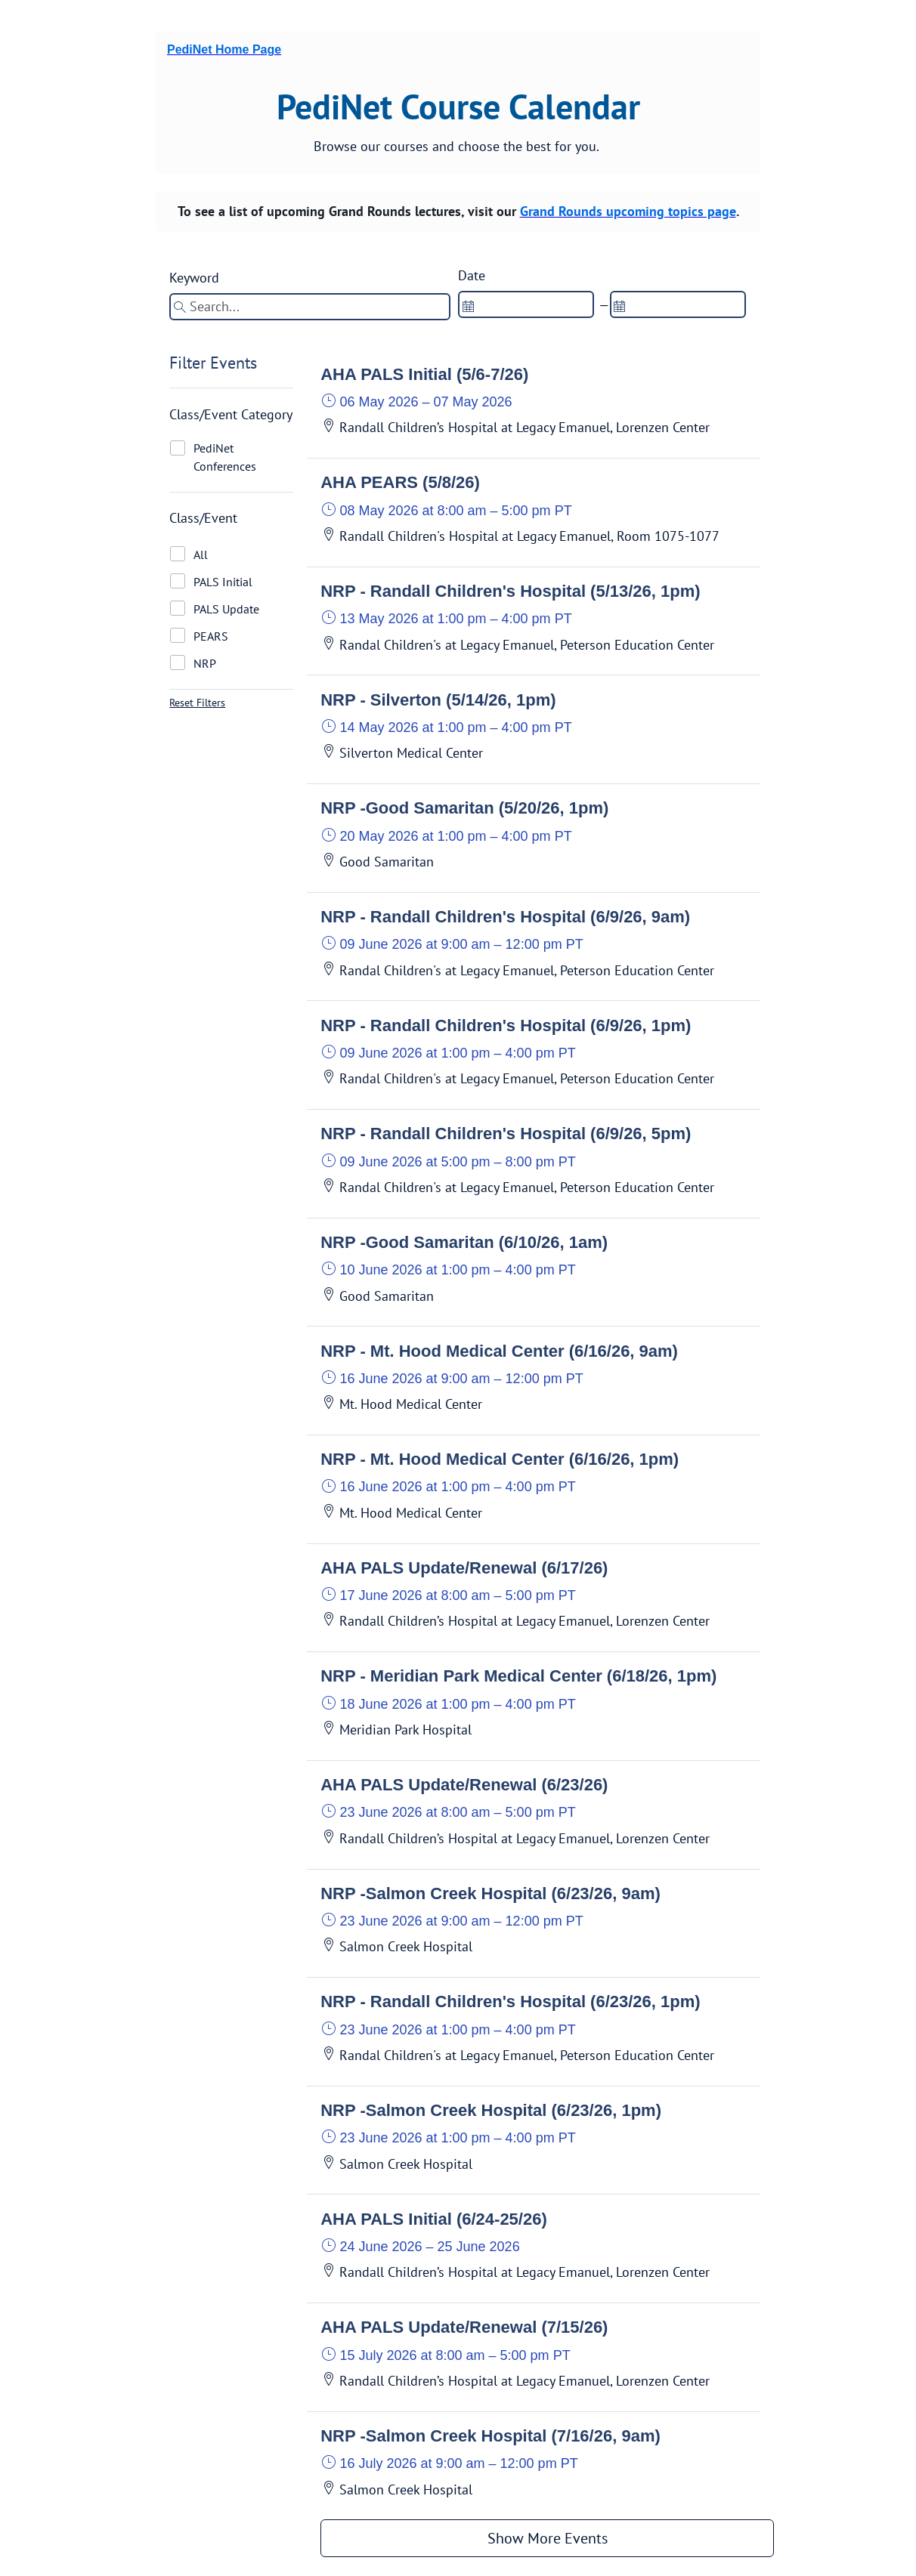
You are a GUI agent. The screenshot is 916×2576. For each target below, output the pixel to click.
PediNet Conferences (224, 457)
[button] (547, 405)
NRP (204, 663)
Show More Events (547, 2538)
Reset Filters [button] (197, 702)
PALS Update (226, 608)
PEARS (210, 636)
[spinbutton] (526, 304)
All (200, 554)
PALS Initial (222, 581)
